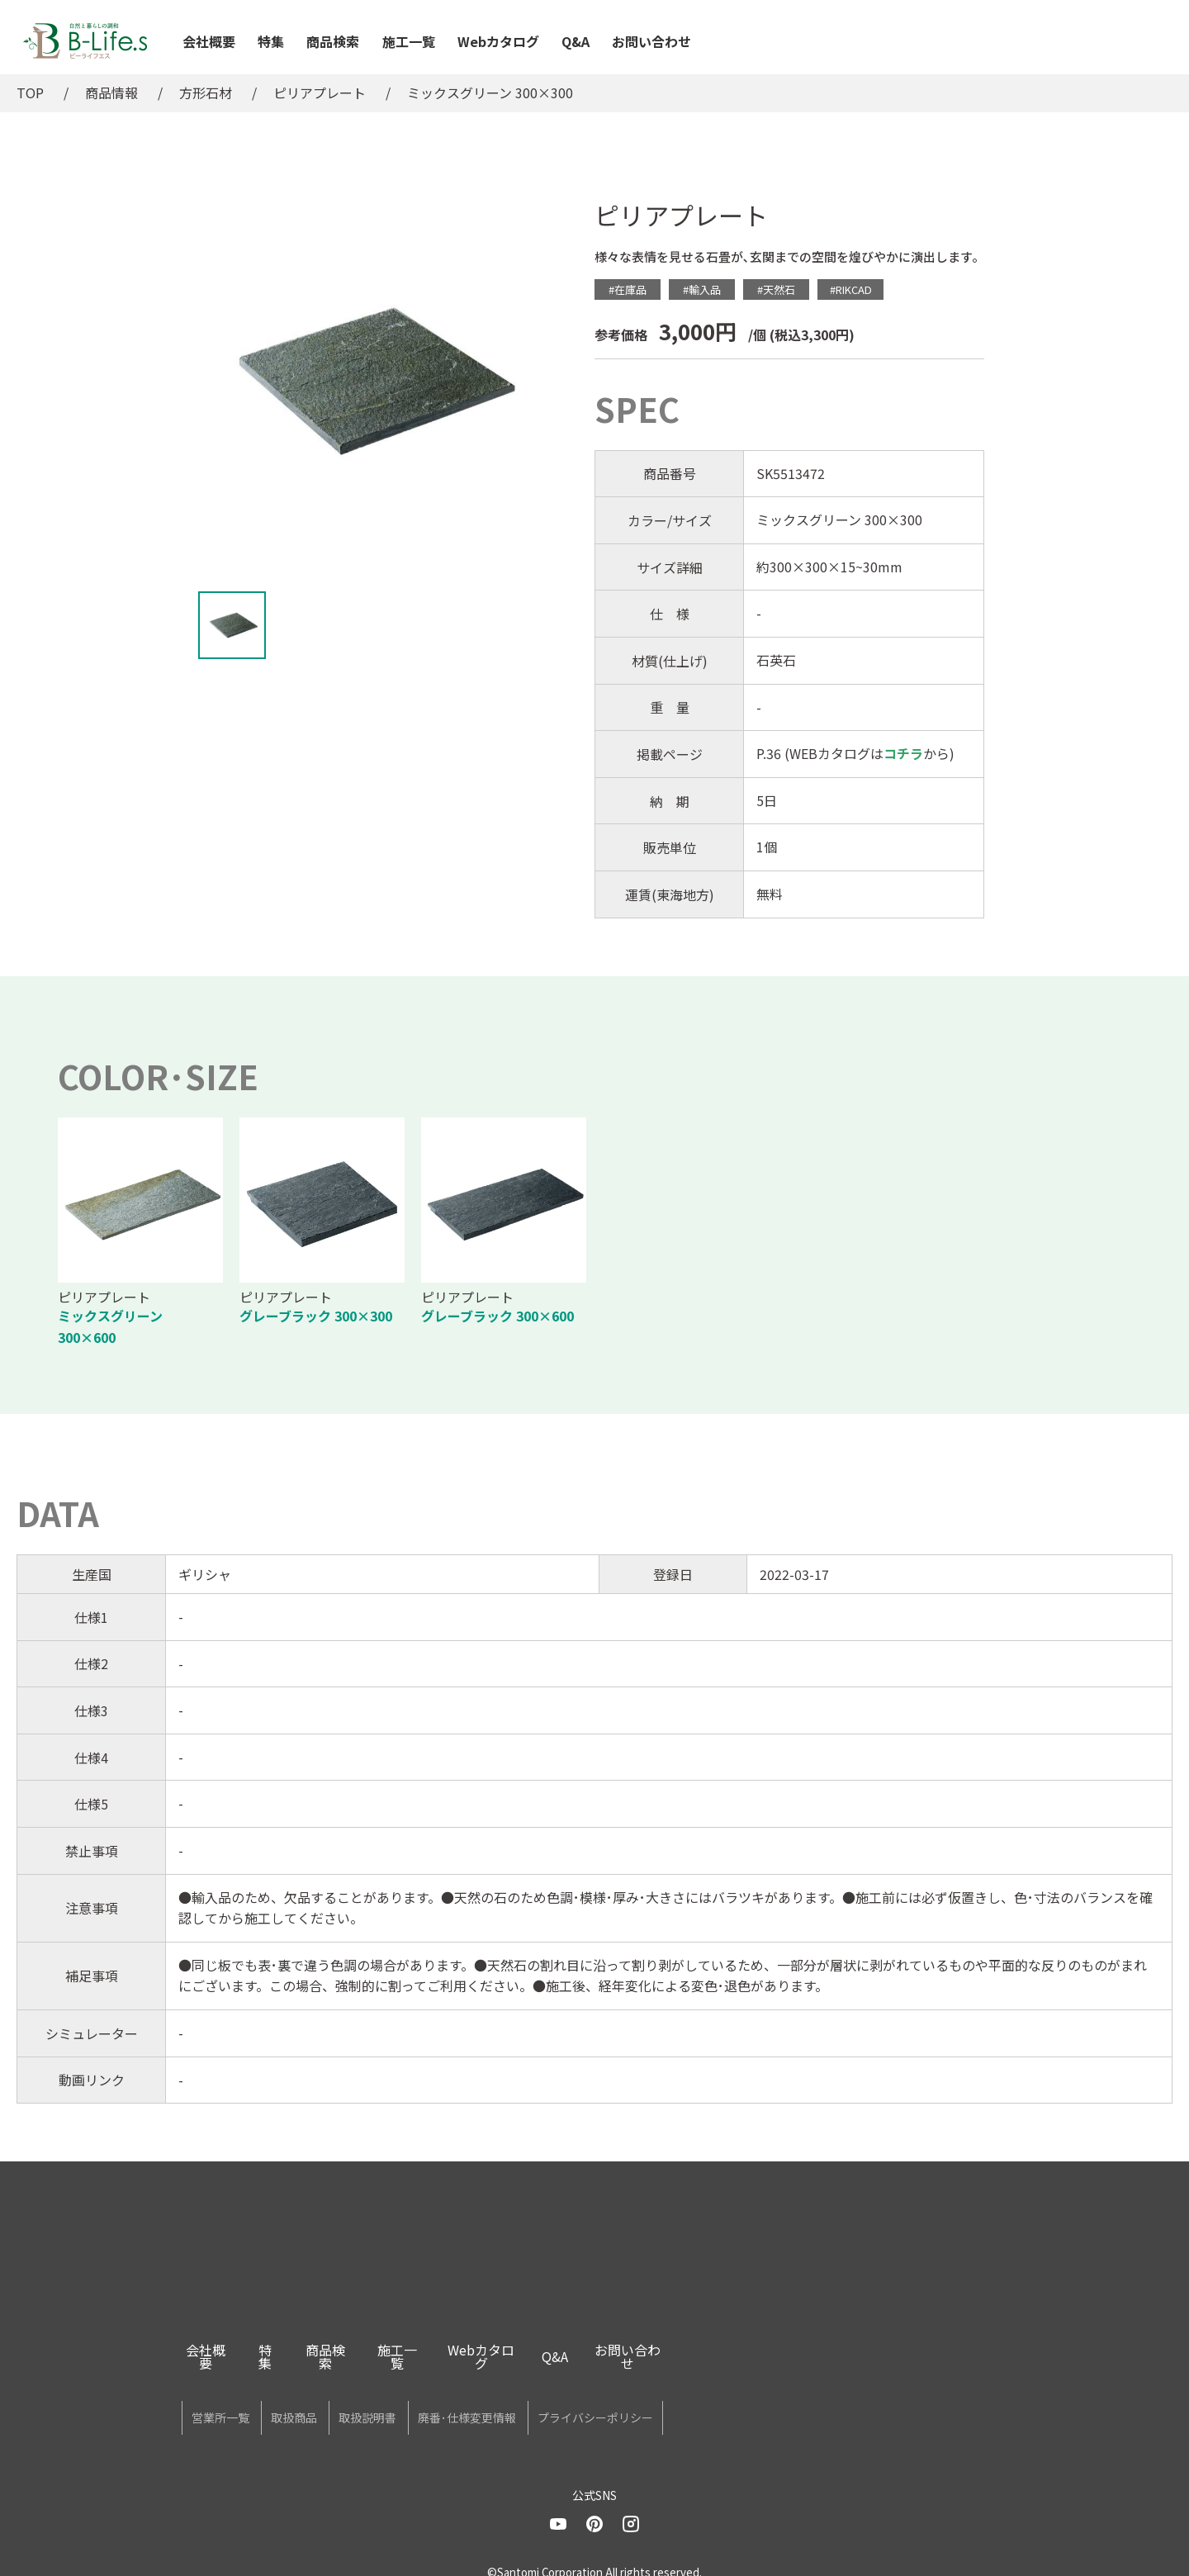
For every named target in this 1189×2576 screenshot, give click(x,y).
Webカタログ (498, 41)
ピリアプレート (319, 92)
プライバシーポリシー (751, 2401)
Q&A (575, 41)
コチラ (903, 753)
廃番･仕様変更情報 (588, 2401)
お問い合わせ (651, 41)
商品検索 (332, 41)
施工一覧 (408, 41)
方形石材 (205, 92)
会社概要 (208, 41)
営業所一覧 (238, 2401)
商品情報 (111, 92)
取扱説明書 (454, 2401)
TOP (30, 92)
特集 (271, 41)
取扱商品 (346, 2401)
